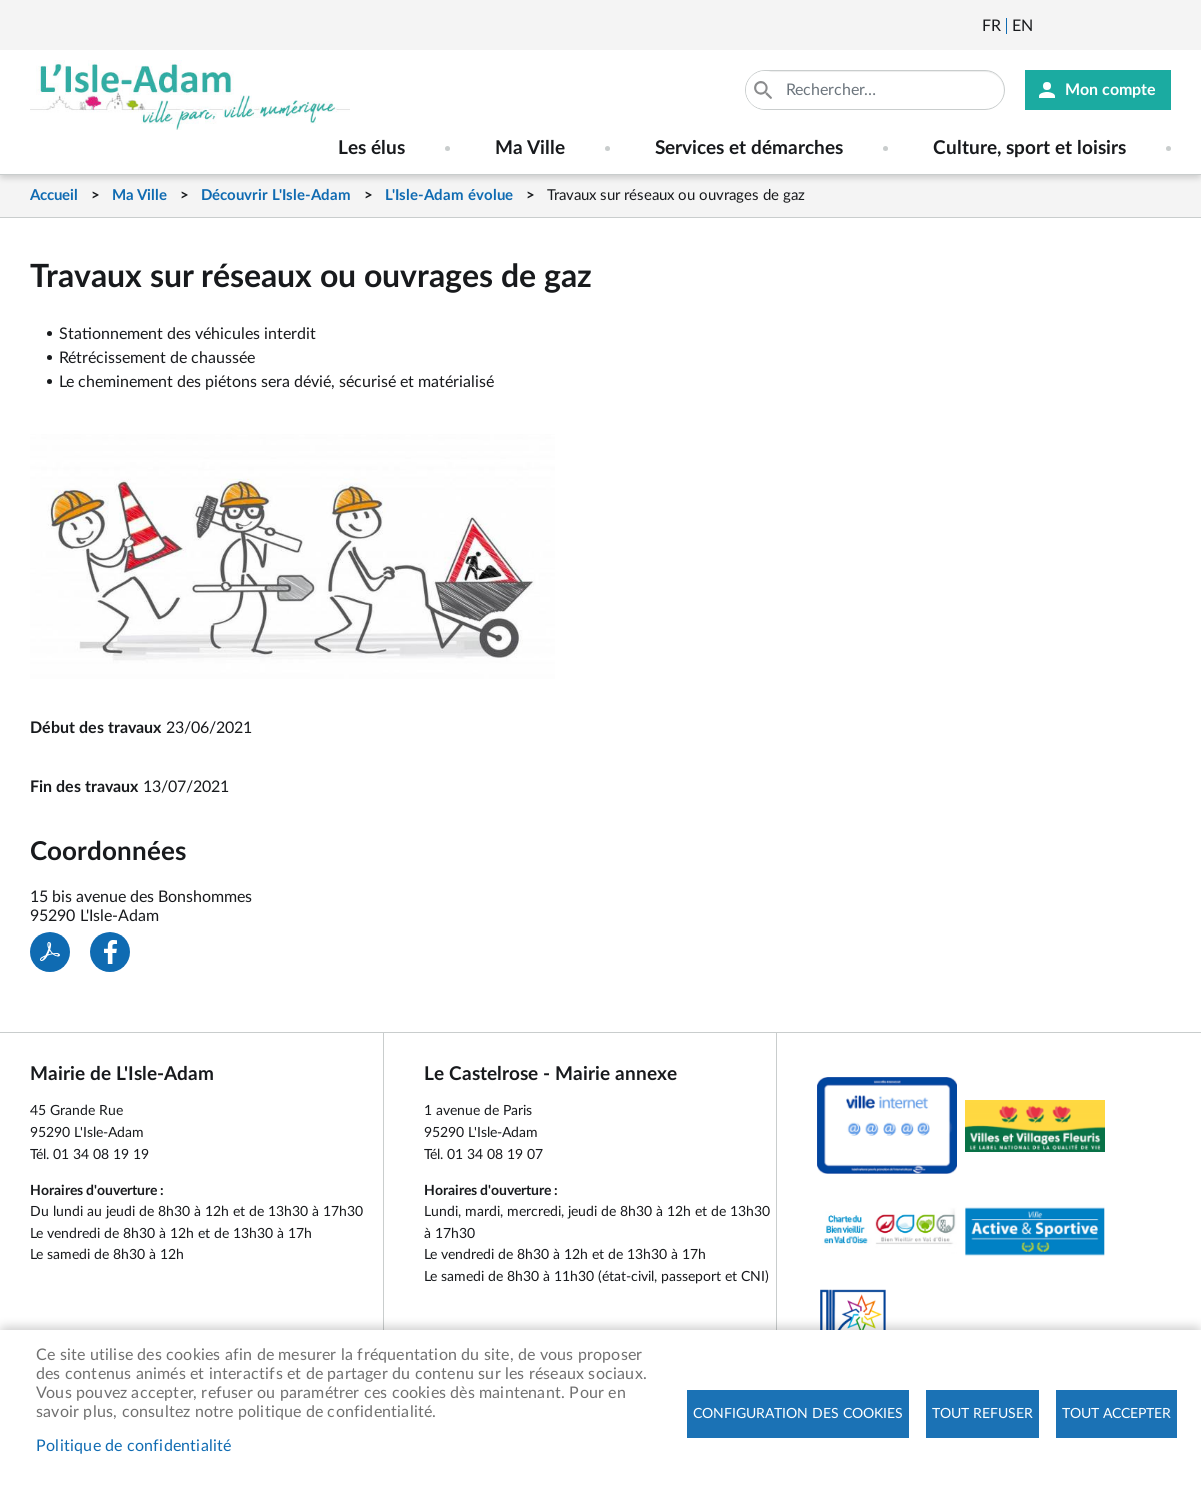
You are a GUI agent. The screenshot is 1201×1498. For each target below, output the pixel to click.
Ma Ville (139, 195)
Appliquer (765, 90)
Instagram (1158, 26)
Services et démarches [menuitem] (749, 148)
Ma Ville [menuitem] (530, 148)
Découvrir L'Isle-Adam (276, 195)
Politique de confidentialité (134, 1446)
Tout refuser (982, 1414)
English (1022, 26)
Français (991, 26)
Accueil (54, 195)
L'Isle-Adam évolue (449, 195)
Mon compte (1110, 90)
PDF (50, 952)
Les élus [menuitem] (371, 148)
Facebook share (110, 952)
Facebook (1104, 26)
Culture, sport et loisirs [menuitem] (1029, 148)
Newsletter (1050, 26)
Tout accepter (1116, 1414)
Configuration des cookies (798, 1414)
